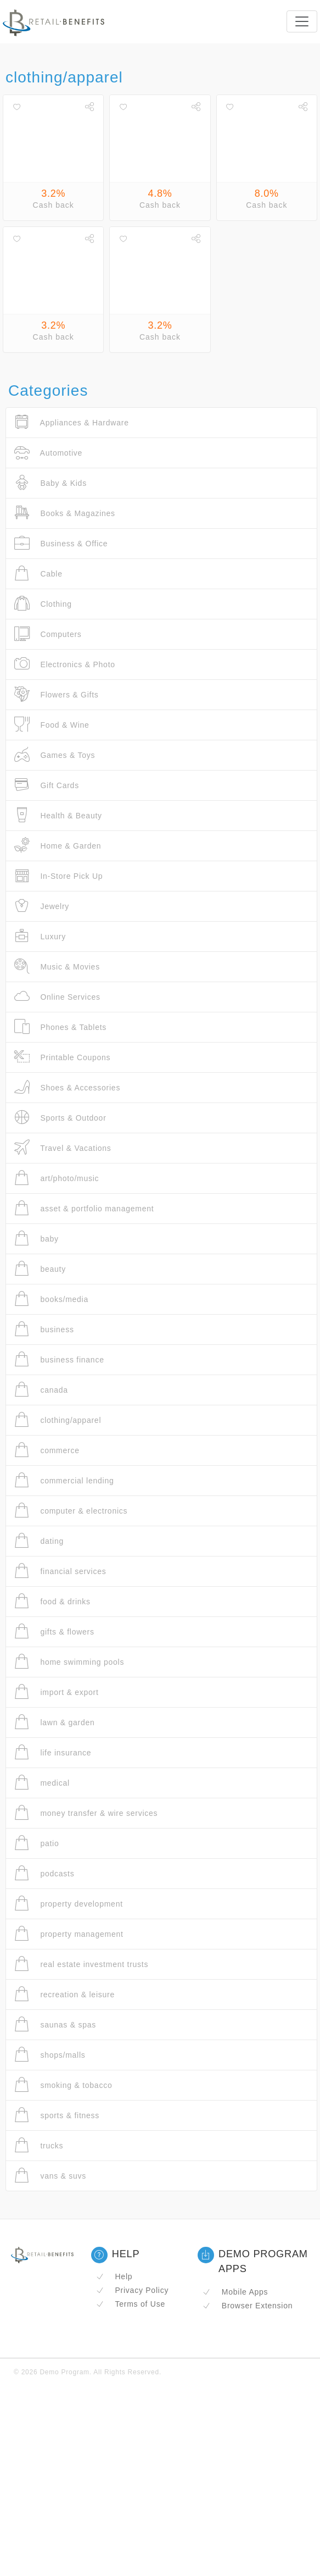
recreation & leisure (64, 1994)
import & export (56, 1691)
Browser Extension (248, 2305)
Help (114, 2276)
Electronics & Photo (64, 664)
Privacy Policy (132, 2290)
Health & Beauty (58, 815)
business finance (59, 1359)
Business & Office (61, 543)
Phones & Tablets (60, 1026)
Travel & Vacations (62, 1147)
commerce (47, 1450)
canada (41, 1389)
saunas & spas (55, 2024)
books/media (51, 1299)
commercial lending (64, 1480)
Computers (48, 633)
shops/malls (50, 2054)
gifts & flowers (54, 1631)
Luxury (40, 936)
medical (42, 1782)
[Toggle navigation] (302, 21)
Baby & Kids (50, 482)
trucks (38, 2145)
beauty (40, 1268)
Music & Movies (57, 966)
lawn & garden (54, 1722)
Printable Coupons (62, 1057)
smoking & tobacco (63, 2084)
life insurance (52, 1752)
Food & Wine (51, 724)
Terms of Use (130, 2304)
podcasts (44, 1873)
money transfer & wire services (86, 1812)
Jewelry (41, 906)
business (44, 1329)
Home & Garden (57, 845)
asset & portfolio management (84, 1208)
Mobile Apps (235, 2291)
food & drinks (52, 1601)
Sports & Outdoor (60, 1117)
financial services (60, 1571)
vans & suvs (50, 2175)
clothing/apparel (57, 1419)
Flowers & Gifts (56, 694)
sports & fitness (56, 2115)
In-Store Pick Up (58, 875)
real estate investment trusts (81, 1964)
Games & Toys (54, 754)
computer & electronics (70, 1510)
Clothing (43, 603)
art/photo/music (56, 1178)
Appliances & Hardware (71, 422)
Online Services (57, 996)
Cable (38, 573)
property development (68, 1903)
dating (39, 1540)
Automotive (48, 452)
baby (36, 1238)
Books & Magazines (64, 513)
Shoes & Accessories (67, 1087)
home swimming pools (69, 1661)
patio (36, 1843)
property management (68, 1933)
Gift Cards (46, 785)
